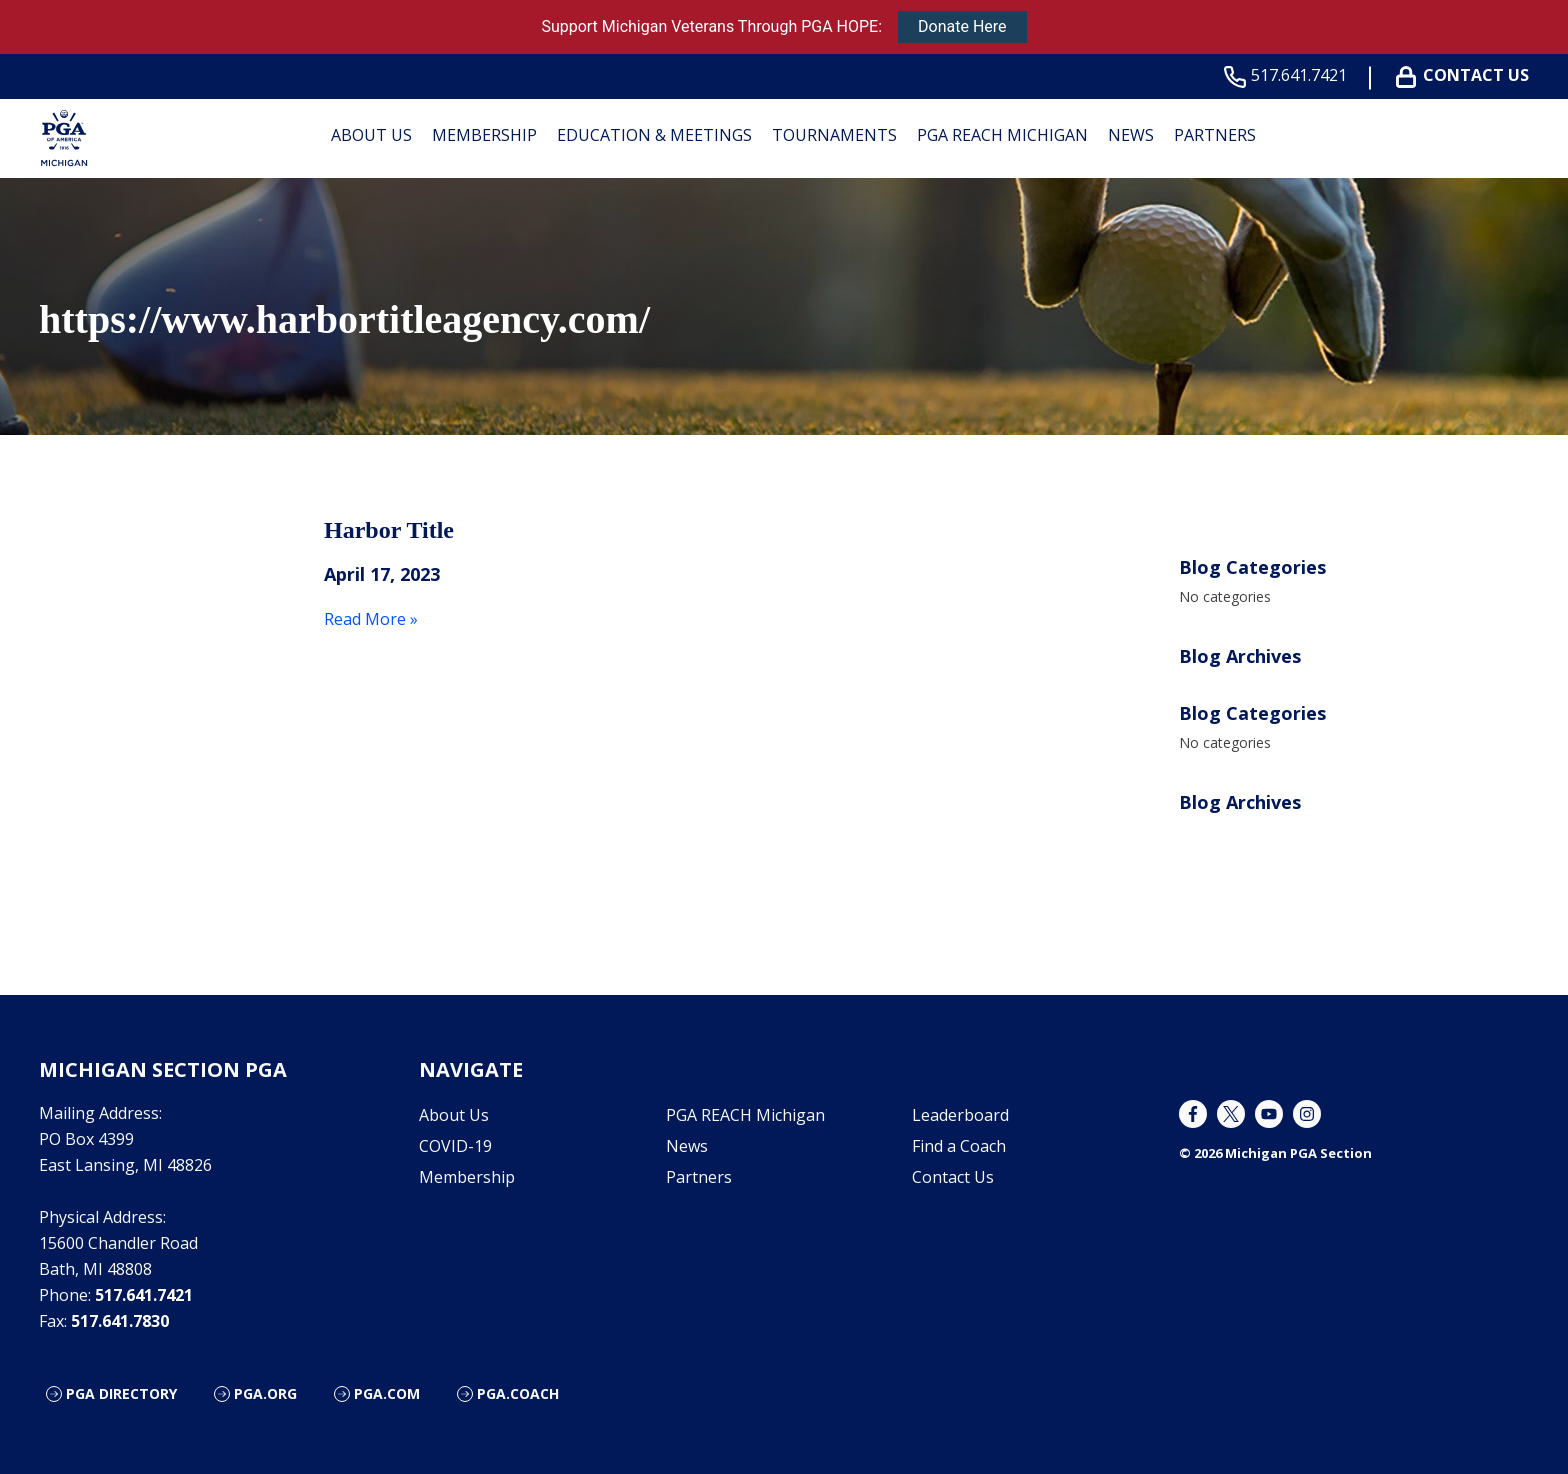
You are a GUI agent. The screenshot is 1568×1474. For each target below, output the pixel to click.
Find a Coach (959, 1146)
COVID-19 (455, 1146)
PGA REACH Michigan (1002, 135)
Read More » (371, 619)
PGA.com (387, 1393)
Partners (1215, 135)
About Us (371, 135)
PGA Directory (121, 1393)
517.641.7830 (120, 1321)
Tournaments (834, 135)
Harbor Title (389, 530)
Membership (484, 135)
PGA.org (265, 1393)
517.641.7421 (1289, 75)
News (1131, 135)
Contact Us (1466, 75)
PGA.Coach (518, 1393)
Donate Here (962, 26)
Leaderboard (960, 1115)
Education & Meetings (654, 135)
